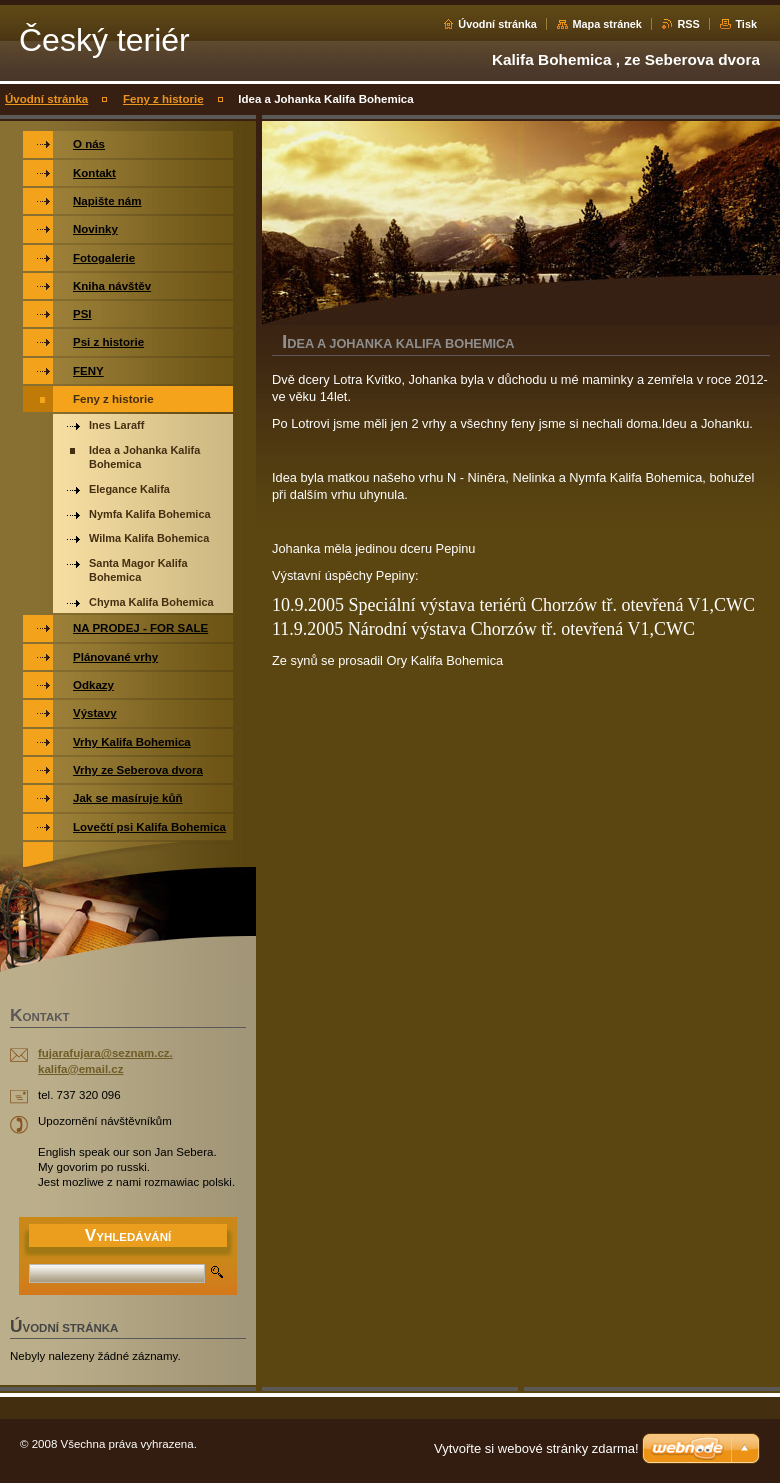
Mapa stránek (607, 24)
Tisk (746, 24)
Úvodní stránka (497, 24)
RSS (688, 24)
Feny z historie (163, 99)
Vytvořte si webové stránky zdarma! (536, 1448)
